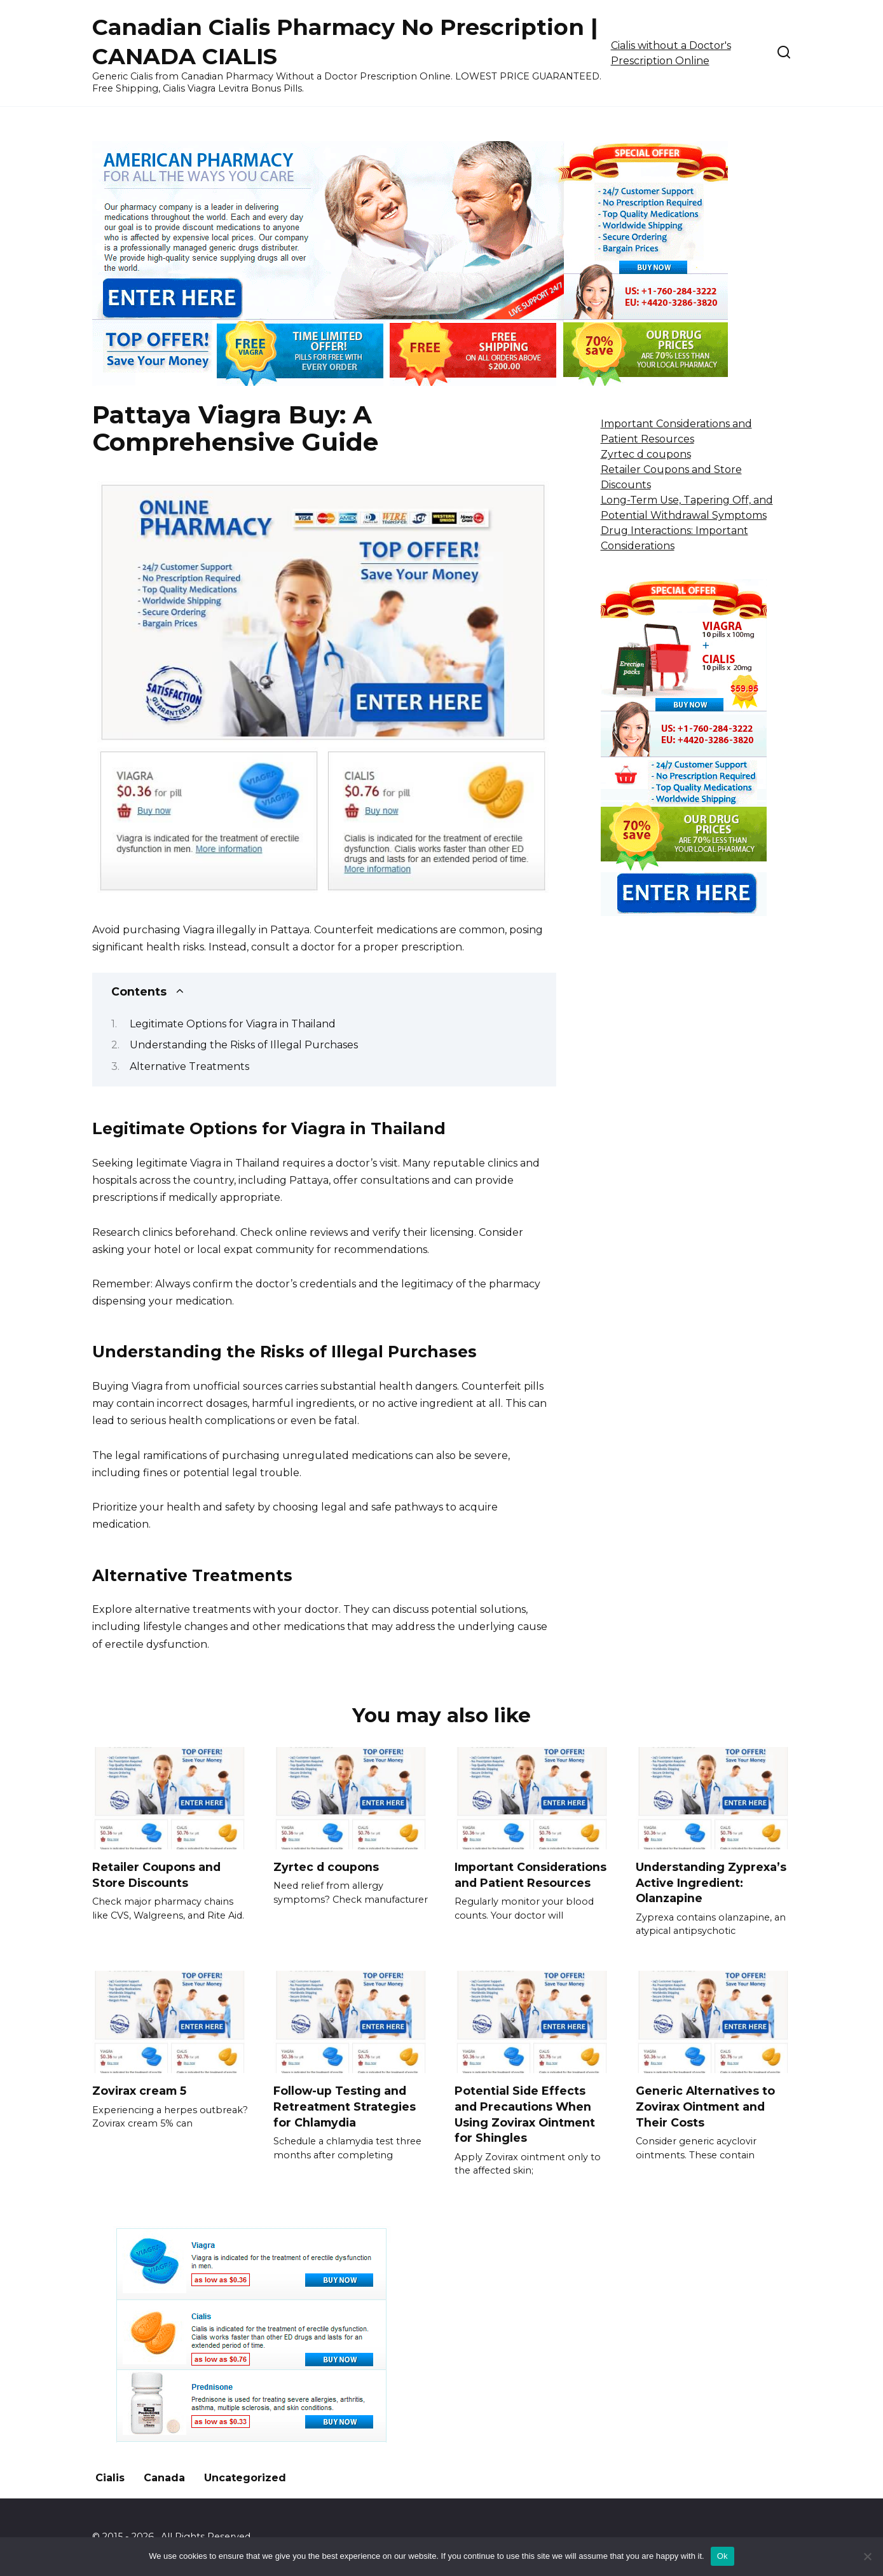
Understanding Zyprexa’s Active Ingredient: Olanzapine (711, 1882)
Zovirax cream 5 (139, 2090)
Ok (722, 2556)
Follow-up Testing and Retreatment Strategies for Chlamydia (344, 2106)
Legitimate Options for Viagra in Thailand (233, 1024)
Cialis (110, 2478)
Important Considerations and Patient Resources (530, 1874)
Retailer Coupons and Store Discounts (156, 1874)
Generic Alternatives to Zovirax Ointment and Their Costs (705, 2106)
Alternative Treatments (189, 1066)
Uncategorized (245, 2478)
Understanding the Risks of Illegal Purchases (244, 1045)
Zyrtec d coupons (646, 454)
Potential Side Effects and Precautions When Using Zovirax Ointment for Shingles (525, 2114)
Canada (164, 2478)
